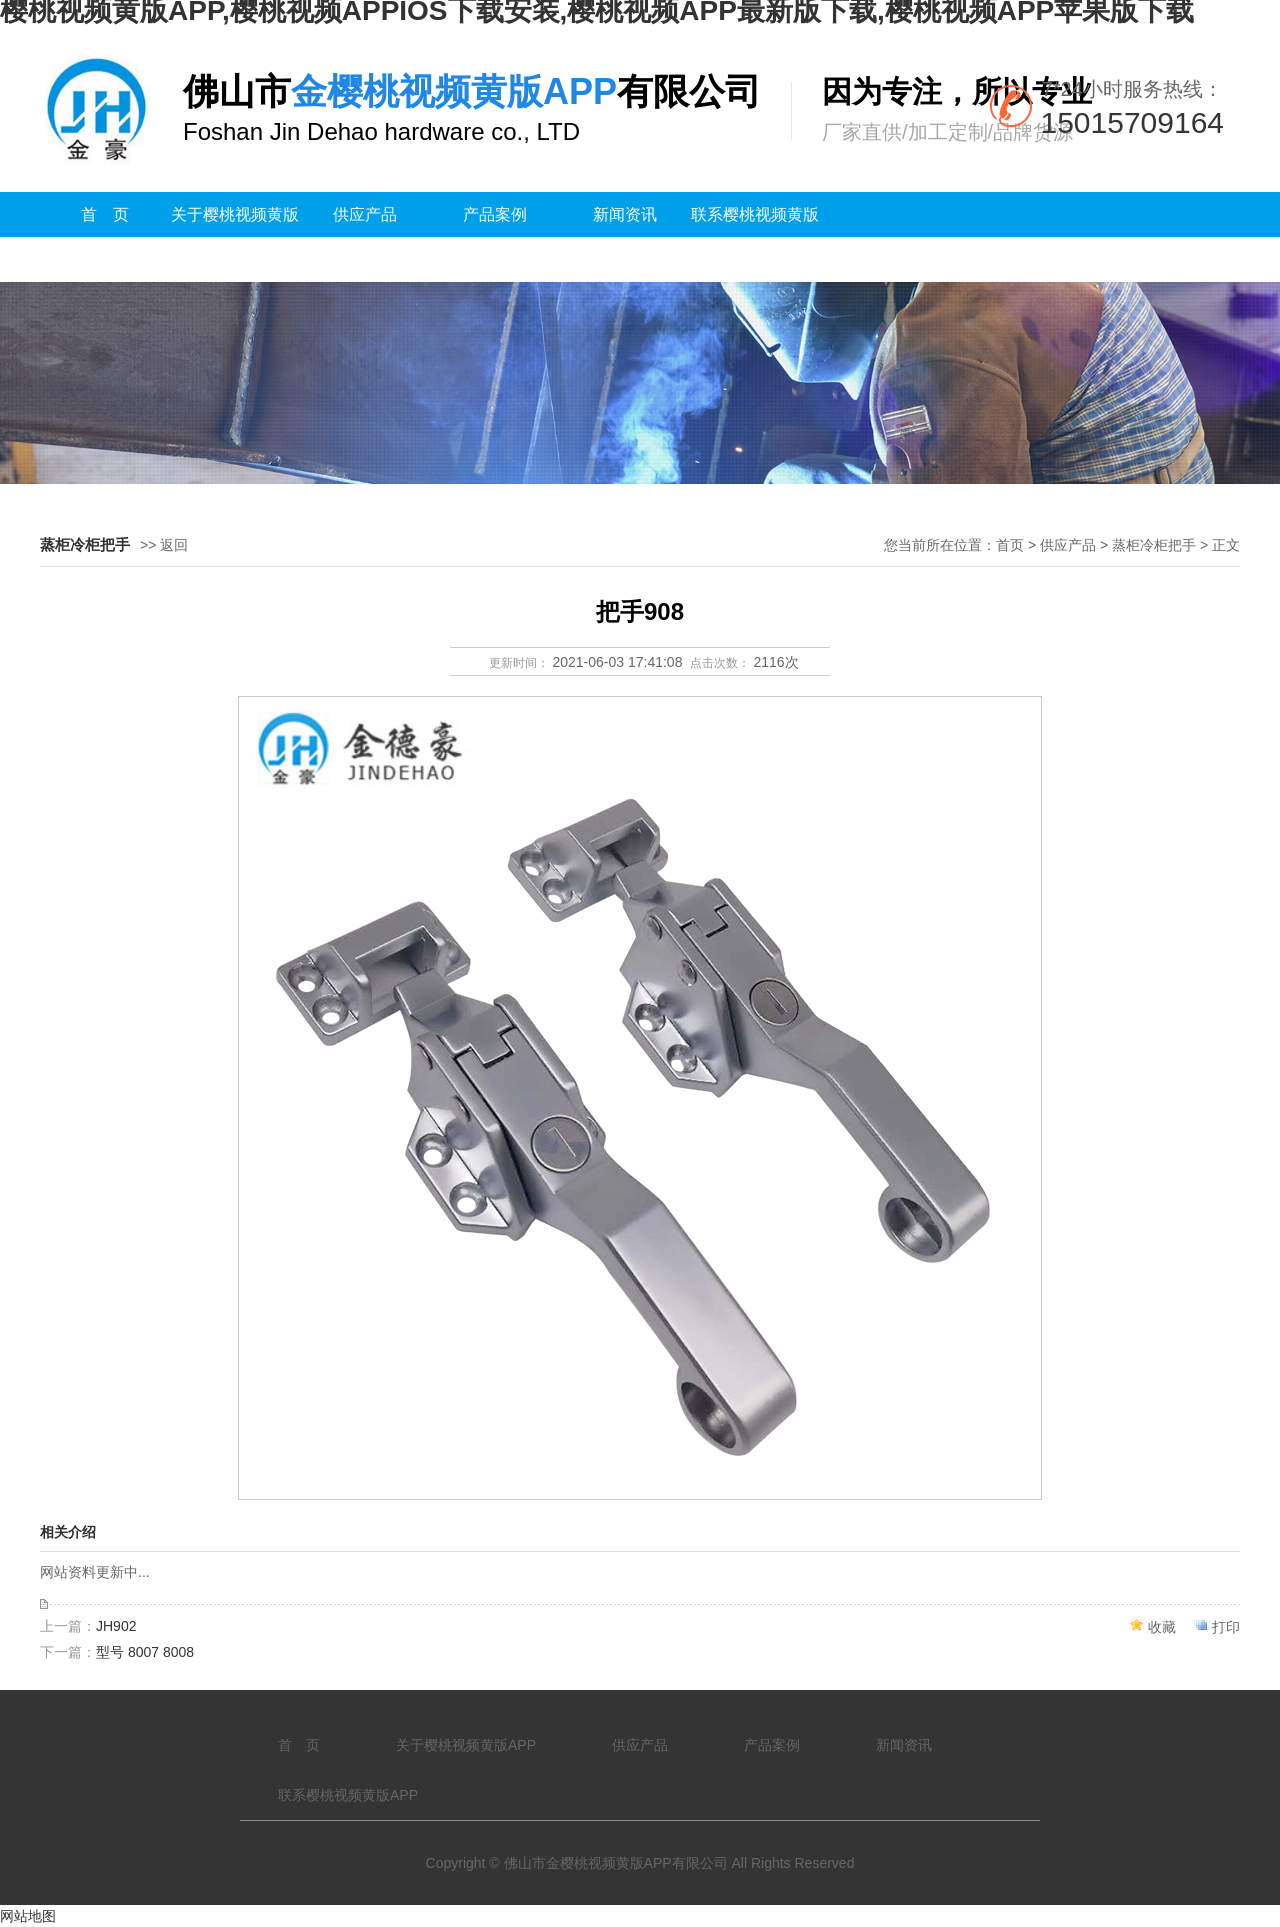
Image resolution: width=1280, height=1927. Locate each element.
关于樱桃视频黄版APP (235, 237)
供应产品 (365, 214)
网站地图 (28, 1916)
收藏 (1162, 1627)
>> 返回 (164, 545)
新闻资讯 (625, 214)
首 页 (105, 214)
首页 (1010, 545)
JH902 (116, 1626)
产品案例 (495, 214)
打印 (1226, 1627)
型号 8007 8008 (145, 1652)
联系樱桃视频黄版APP (755, 237)
